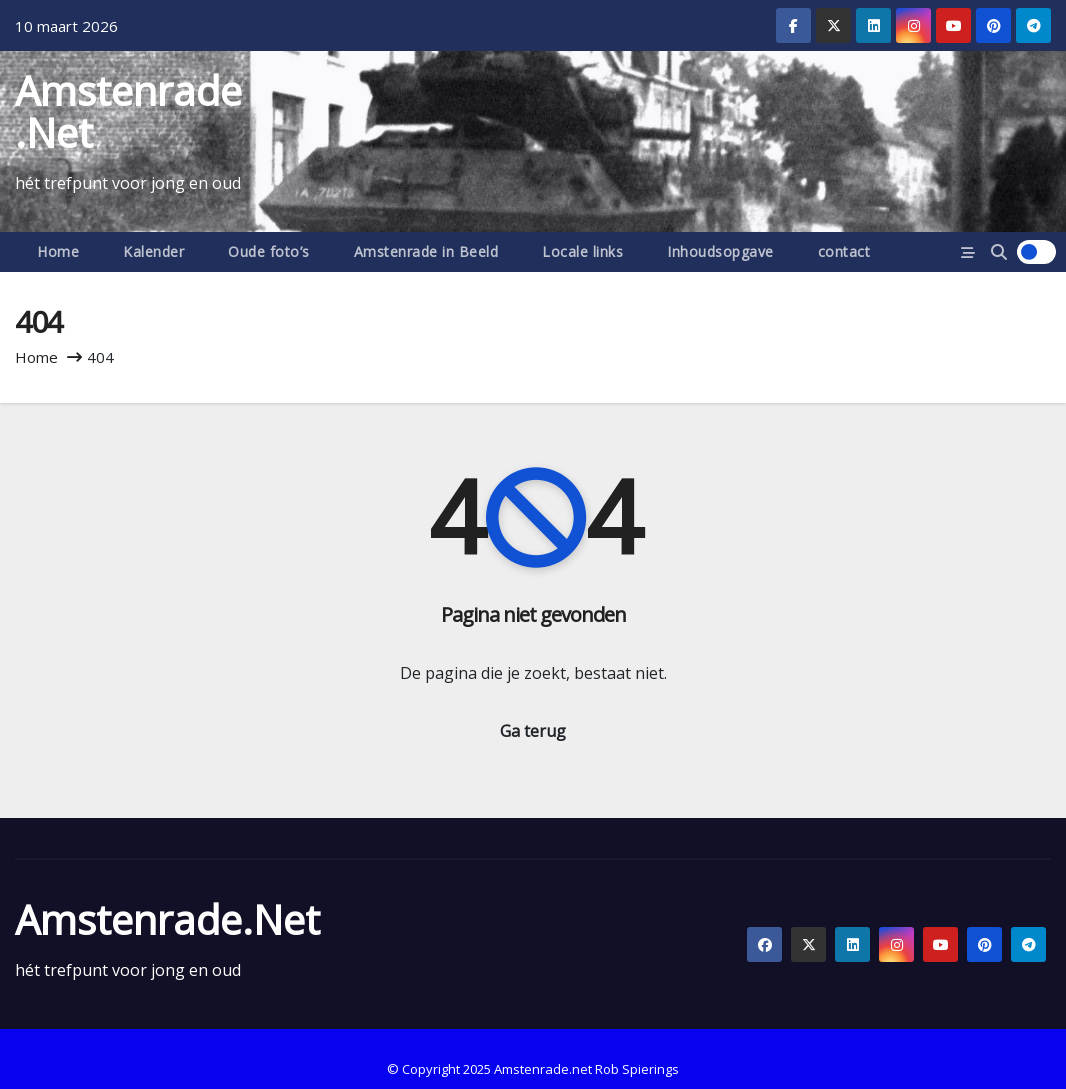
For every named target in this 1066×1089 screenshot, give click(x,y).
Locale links (582, 251)
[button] (999, 252)
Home (58, 251)
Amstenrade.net (128, 111)
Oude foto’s (269, 251)
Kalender (153, 251)
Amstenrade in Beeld (426, 251)
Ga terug (533, 731)
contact (844, 251)
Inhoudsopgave (720, 251)
